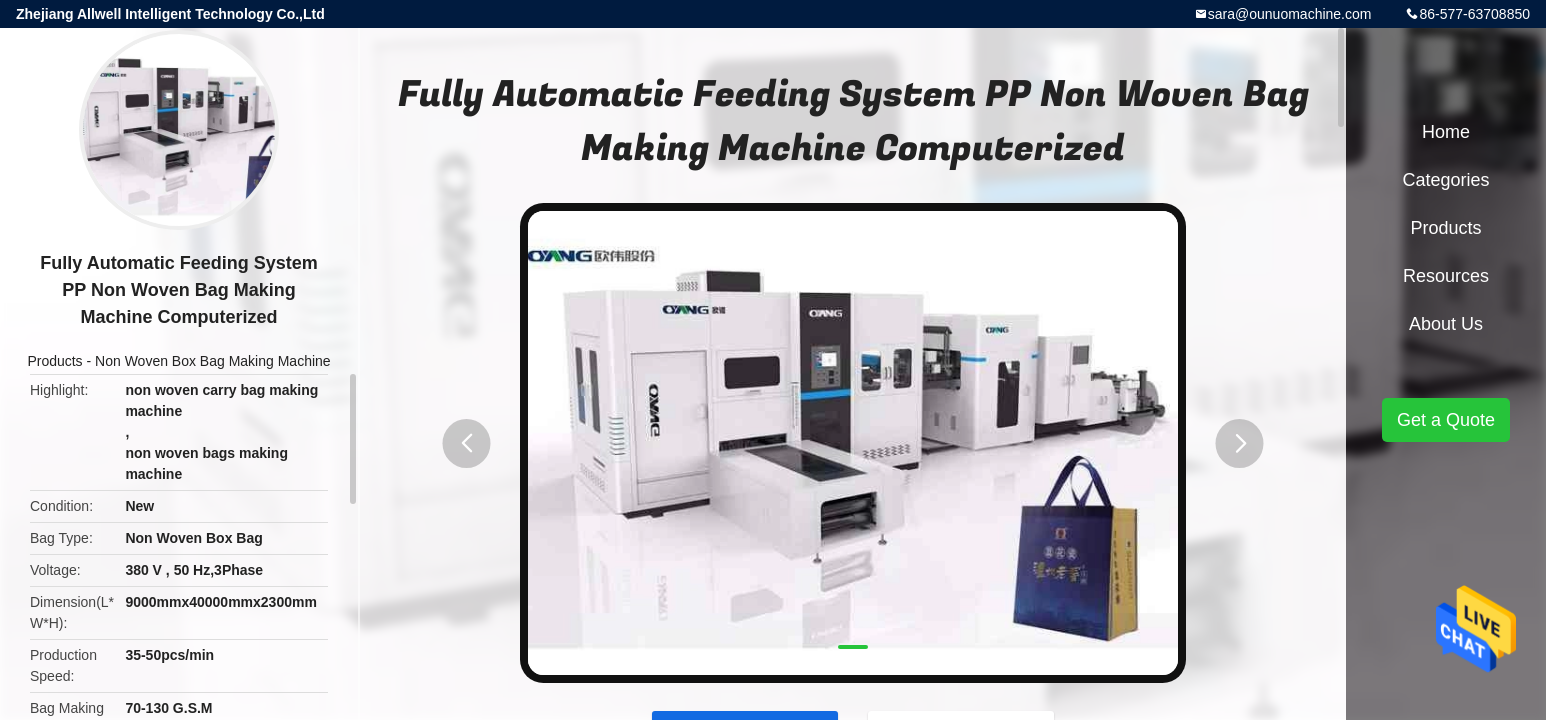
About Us (1446, 324)
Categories (1445, 180)
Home (1446, 132)
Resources (1446, 276)
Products (54, 361)
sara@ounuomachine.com (1290, 14)
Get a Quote (1446, 420)
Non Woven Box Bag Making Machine (213, 361)
